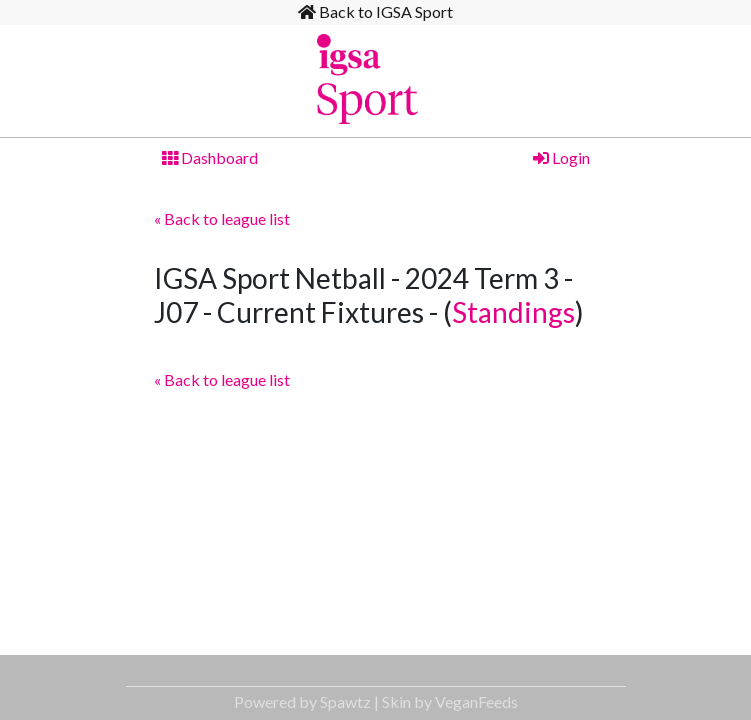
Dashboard (210, 157)
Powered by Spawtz (302, 701)
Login (561, 157)
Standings (513, 312)
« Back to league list (222, 218)
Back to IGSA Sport (375, 11)
